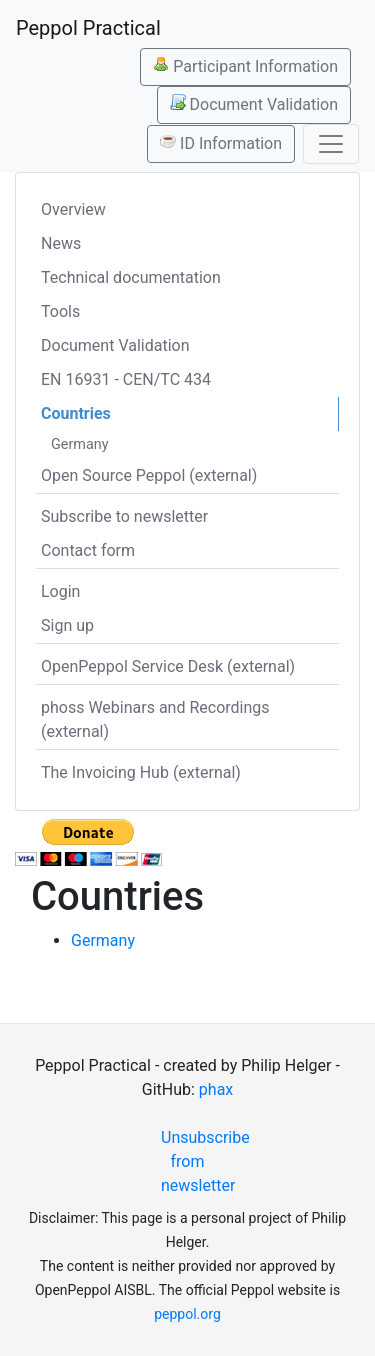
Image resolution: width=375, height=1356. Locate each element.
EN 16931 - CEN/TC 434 (126, 379)
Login (60, 591)
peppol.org (187, 1314)
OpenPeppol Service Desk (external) (168, 666)
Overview (73, 209)
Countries (76, 413)
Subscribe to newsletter (124, 516)
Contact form (88, 550)
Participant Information (245, 66)
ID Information (221, 143)
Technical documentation (131, 277)
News (61, 243)
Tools (60, 311)
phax (216, 1089)
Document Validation (254, 104)
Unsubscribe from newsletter (195, 1161)
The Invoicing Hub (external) (141, 772)
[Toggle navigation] (331, 144)
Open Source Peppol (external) (149, 475)
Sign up (67, 625)
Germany (80, 444)
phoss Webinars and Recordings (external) (155, 719)
